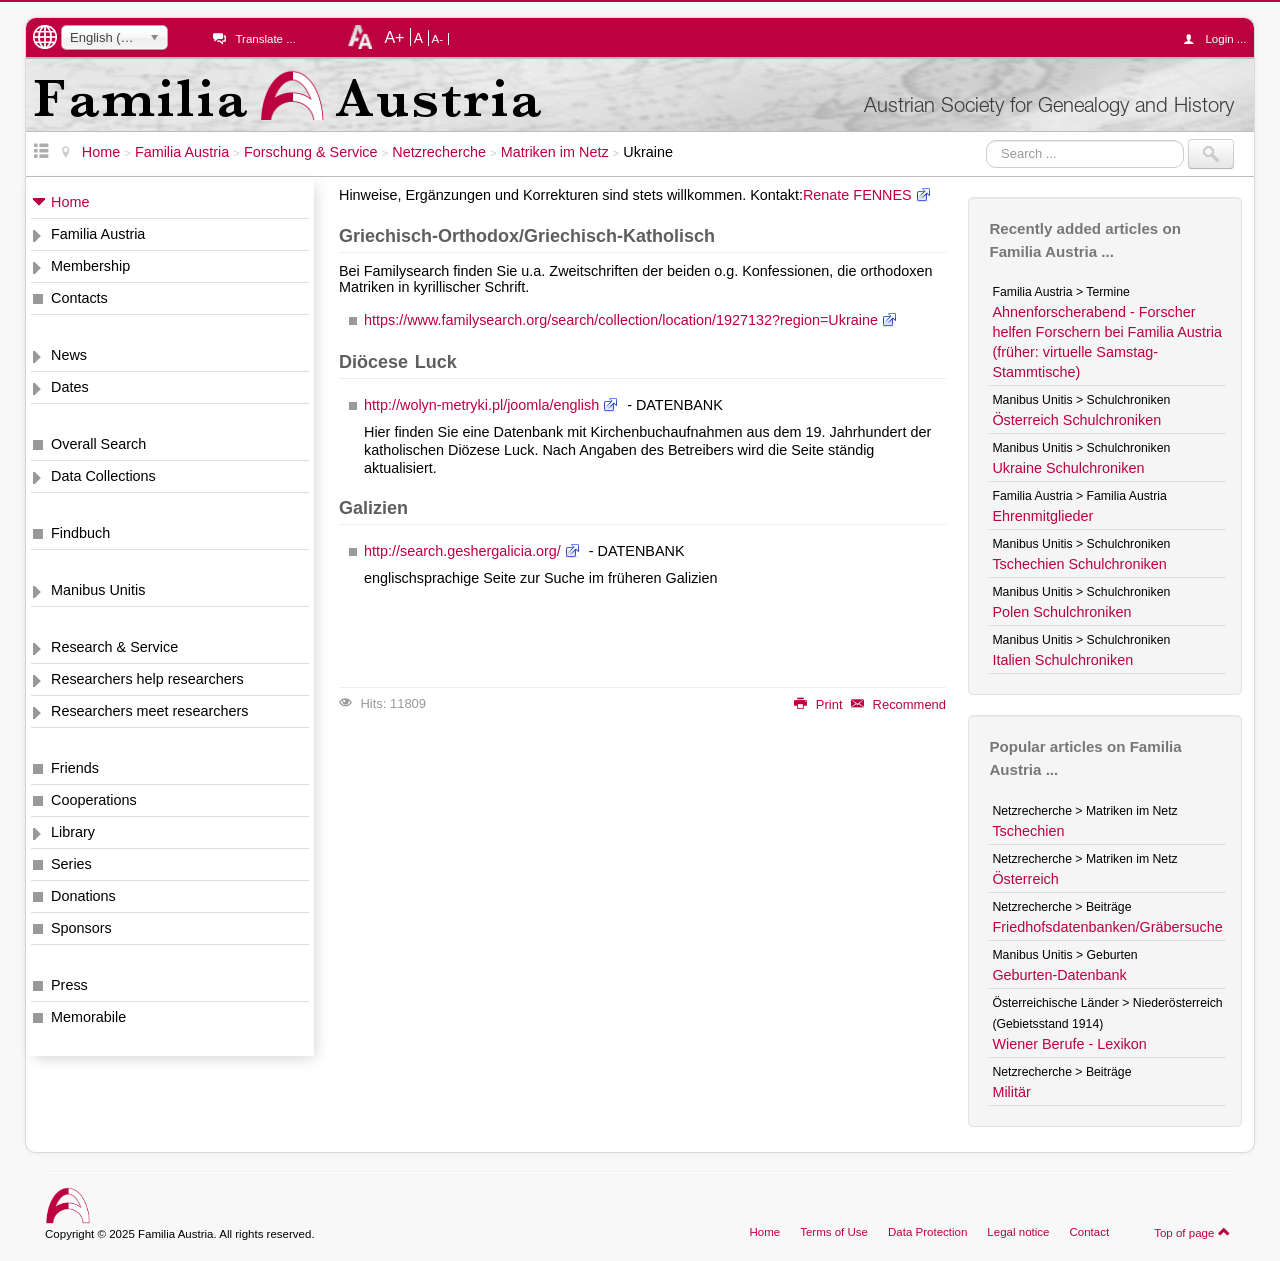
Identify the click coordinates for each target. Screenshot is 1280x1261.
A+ (394, 37)
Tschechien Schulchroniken (1079, 564)
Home (70, 202)
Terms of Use (834, 1232)
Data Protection (927, 1232)
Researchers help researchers (147, 679)
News (69, 355)
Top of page (1192, 1232)
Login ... (1219, 39)
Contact (1089, 1232)
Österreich (1025, 879)
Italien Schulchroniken (1062, 660)
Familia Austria (98, 234)
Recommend (898, 704)
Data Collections (103, 476)
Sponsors (81, 928)
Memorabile (88, 1017)
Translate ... (265, 39)
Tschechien (1028, 831)
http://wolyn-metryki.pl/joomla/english (481, 405)
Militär (1011, 1092)
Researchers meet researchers (150, 711)
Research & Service (114, 647)
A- (438, 39)
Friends (75, 768)
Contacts (79, 298)
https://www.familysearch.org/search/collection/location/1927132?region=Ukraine (621, 320)
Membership (90, 266)
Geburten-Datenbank (1059, 975)
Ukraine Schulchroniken (1068, 468)
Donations (83, 896)
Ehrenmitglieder (1042, 516)
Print (818, 704)
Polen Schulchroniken (1061, 612)
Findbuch (80, 533)
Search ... (986, 139)
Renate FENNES (857, 195)
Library (73, 832)
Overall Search (98, 444)
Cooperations (94, 800)
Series (71, 864)
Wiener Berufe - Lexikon (1069, 1044)
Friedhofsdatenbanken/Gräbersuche (1107, 927)
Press (69, 985)
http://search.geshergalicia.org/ (462, 551)
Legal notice (1018, 1232)
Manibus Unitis (98, 590)
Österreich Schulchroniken (1076, 420)
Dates (70, 387)
